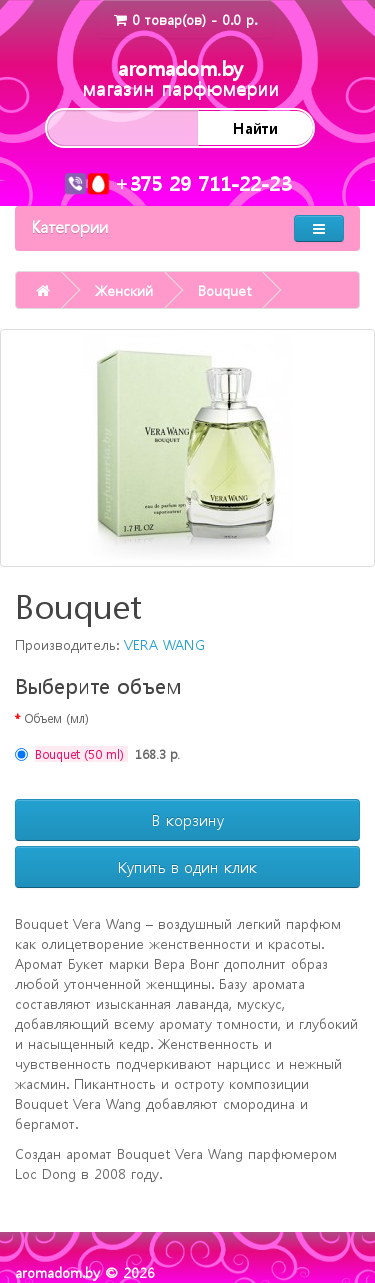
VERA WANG (164, 644)
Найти (255, 128)
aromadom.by (180, 77)
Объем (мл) (56, 718)
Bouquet (224, 290)
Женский (124, 290)
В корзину (188, 820)
